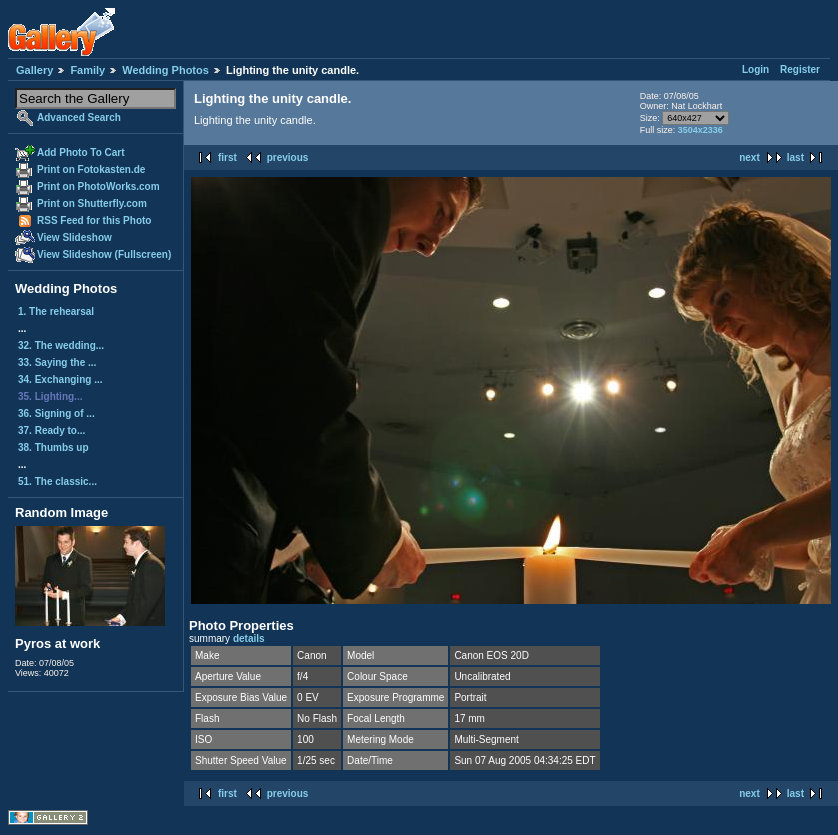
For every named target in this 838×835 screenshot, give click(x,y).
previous (288, 157)
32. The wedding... (61, 345)
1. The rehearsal (56, 311)
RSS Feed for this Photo (94, 220)
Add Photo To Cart (81, 152)
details (249, 638)
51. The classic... (57, 481)
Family (87, 70)
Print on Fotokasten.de (91, 169)
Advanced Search (79, 117)
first (227, 157)
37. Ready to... (51, 430)
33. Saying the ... (57, 362)
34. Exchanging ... (60, 379)
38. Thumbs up (53, 447)
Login (755, 69)
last (795, 157)
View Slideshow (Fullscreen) (104, 254)
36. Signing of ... (56, 413)
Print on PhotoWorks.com (98, 186)
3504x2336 (700, 130)
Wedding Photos (165, 70)
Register (800, 69)
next (749, 157)
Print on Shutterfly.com (92, 203)
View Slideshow (74, 237)
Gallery (34, 70)
